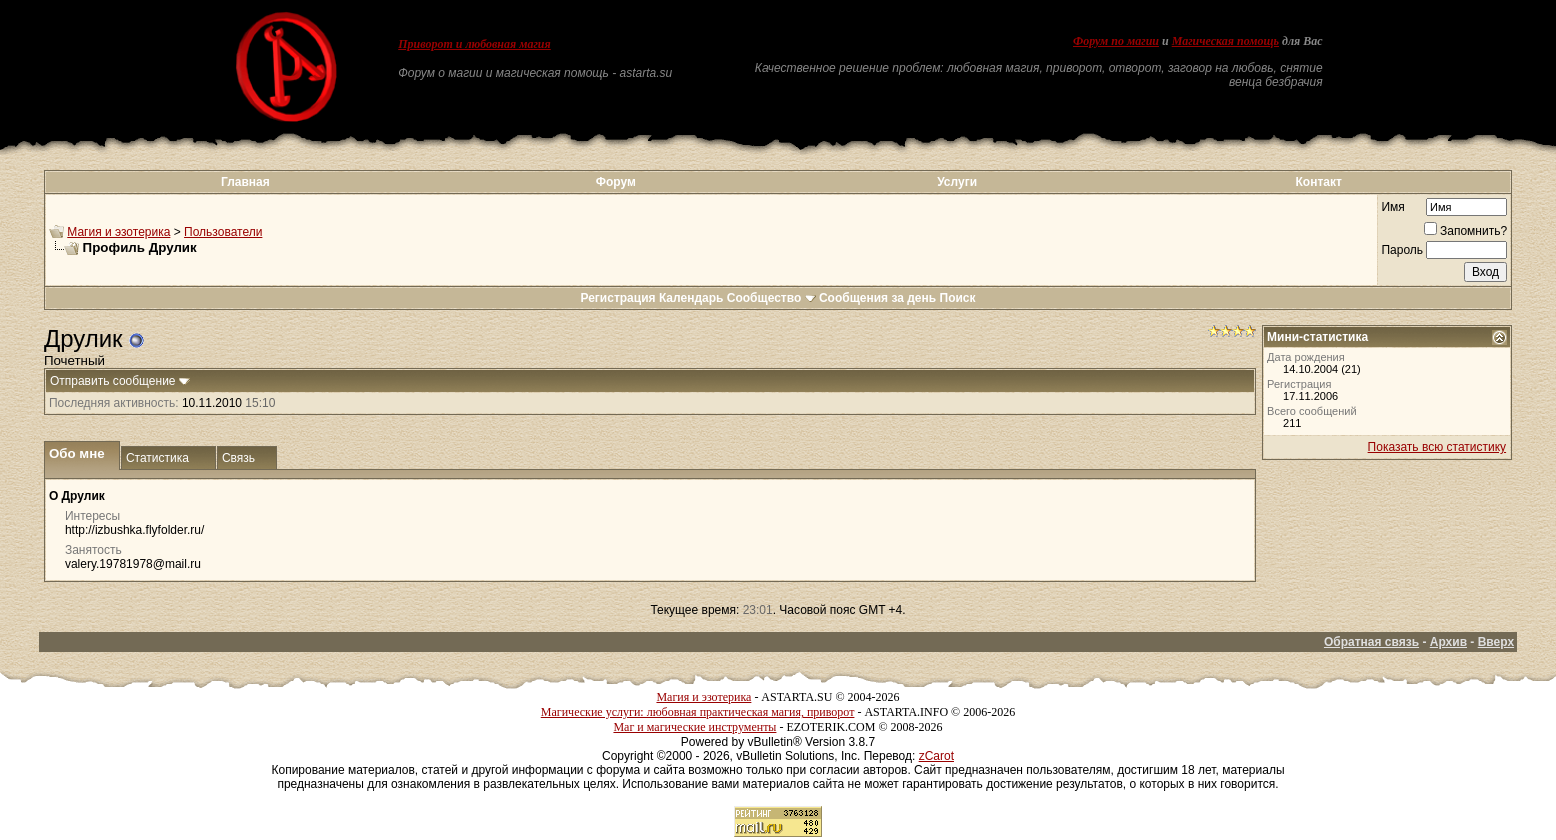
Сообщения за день (877, 298)
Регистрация (617, 298)
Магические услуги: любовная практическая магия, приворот (698, 712)
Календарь (691, 298)
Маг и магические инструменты (694, 727)
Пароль (1402, 250)
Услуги (957, 182)
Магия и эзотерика (118, 232)
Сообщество (771, 298)
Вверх (1496, 642)
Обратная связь (1371, 642)
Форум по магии (1116, 41)
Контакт (1319, 182)
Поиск (958, 298)
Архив (1448, 642)
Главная (245, 182)
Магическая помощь (1225, 41)
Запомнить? (1465, 231)
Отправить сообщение (113, 381)
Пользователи (223, 232)
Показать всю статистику (1437, 447)
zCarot (936, 756)
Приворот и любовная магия (474, 44)
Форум (616, 182)
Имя (1392, 207)
